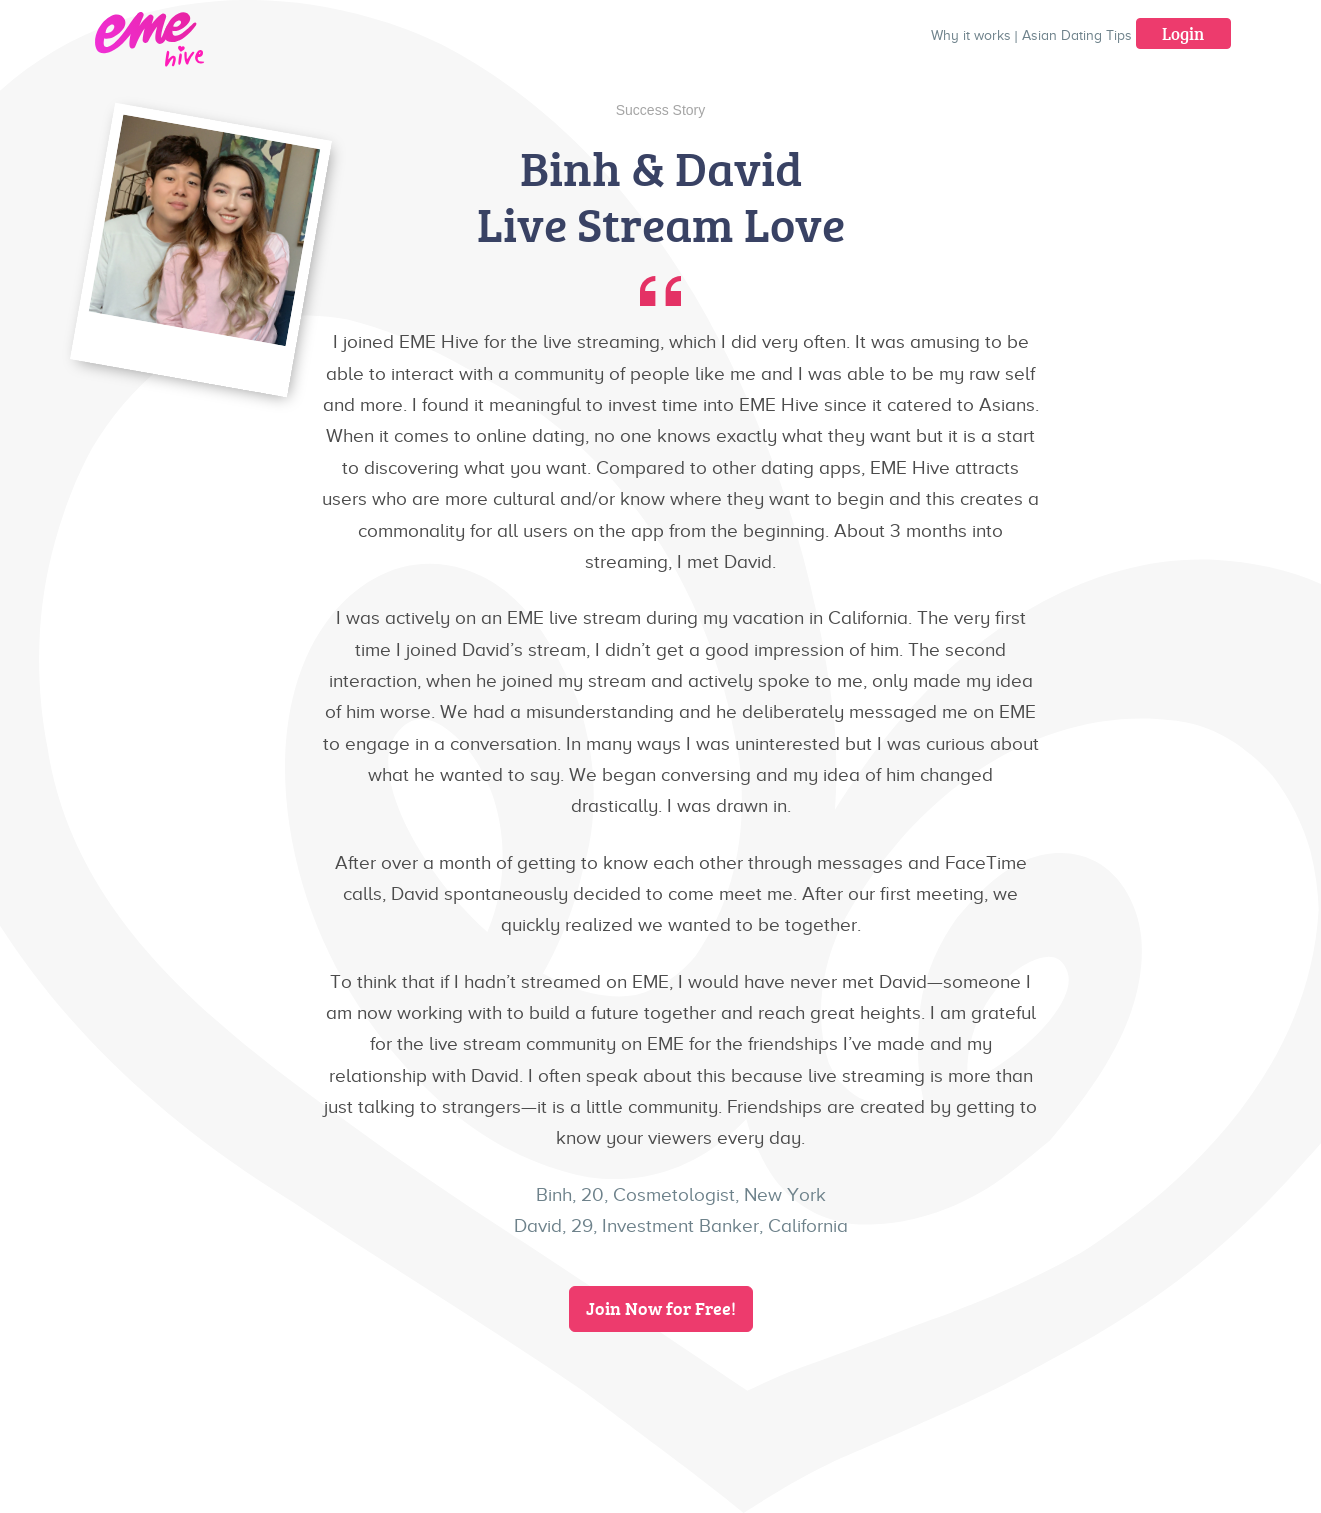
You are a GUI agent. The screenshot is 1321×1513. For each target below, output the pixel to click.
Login (1183, 33)
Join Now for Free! (661, 1308)
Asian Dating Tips (1077, 35)
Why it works (971, 35)
